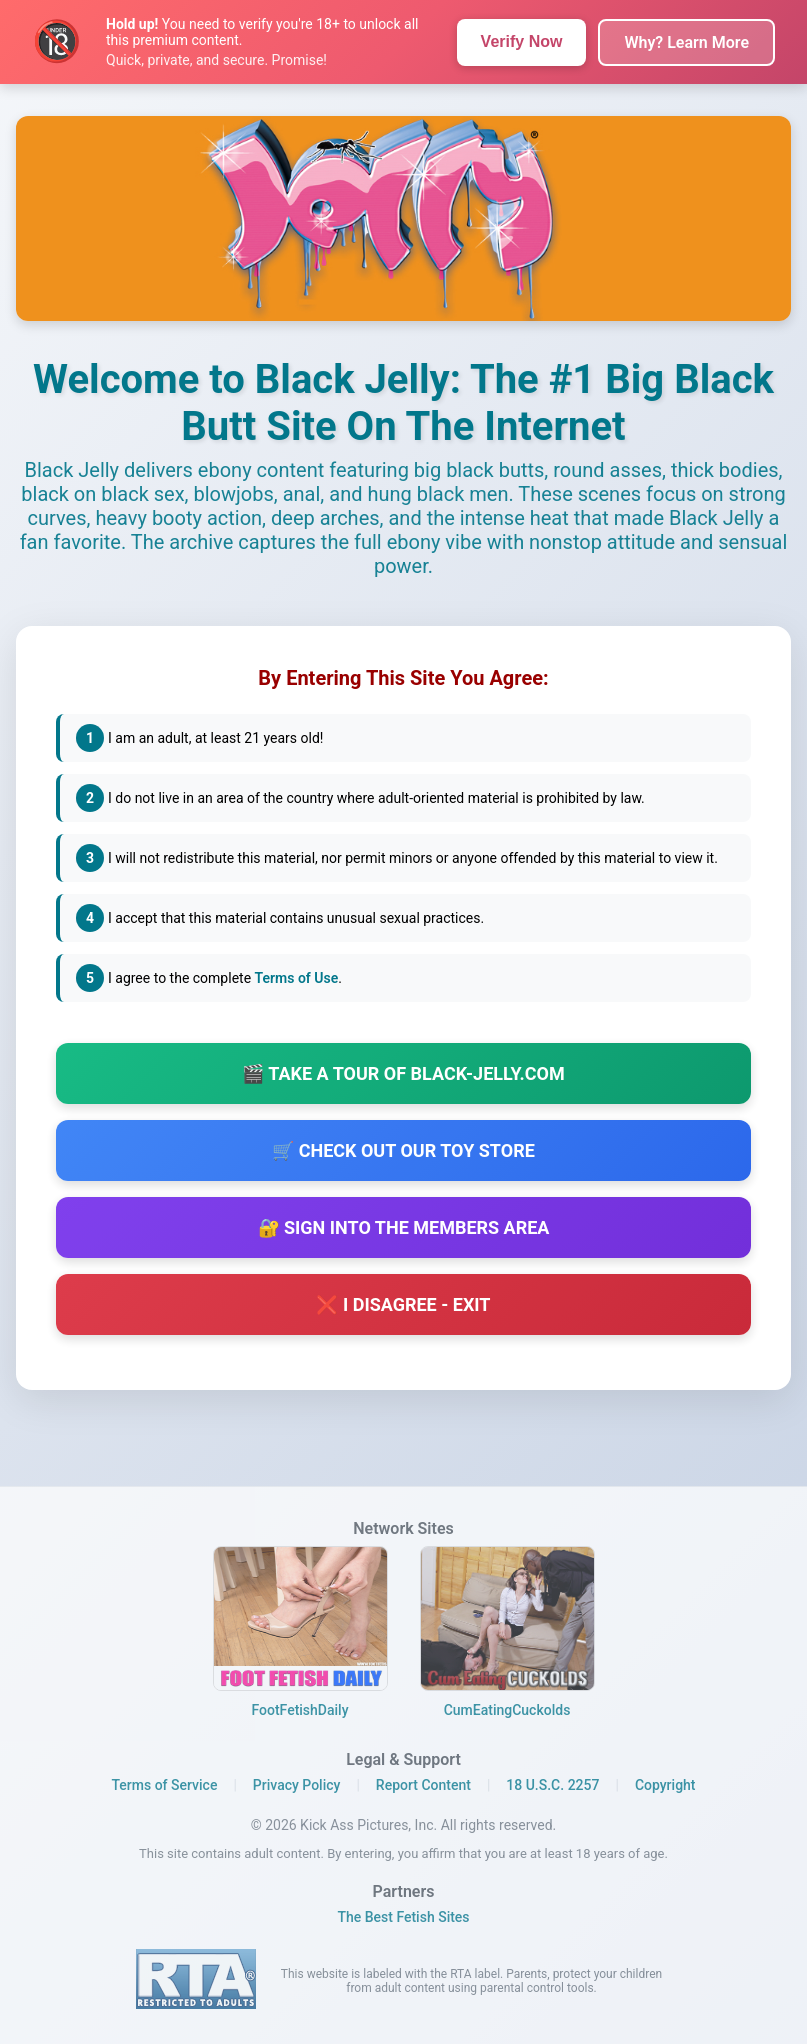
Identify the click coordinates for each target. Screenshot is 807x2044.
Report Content (423, 1785)
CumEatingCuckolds (507, 1710)
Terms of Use (297, 979)
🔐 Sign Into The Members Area (404, 1233)
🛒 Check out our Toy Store (403, 1156)
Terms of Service (164, 1785)
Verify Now (522, 41)
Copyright (665, 1785)
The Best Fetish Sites (403, 1917)
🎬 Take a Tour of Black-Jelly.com (403, 1079)
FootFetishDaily (299, 1710)
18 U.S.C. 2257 (552, 1785)
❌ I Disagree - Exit (403, 1310)
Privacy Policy (297, 1785)
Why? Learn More (686, 42)
